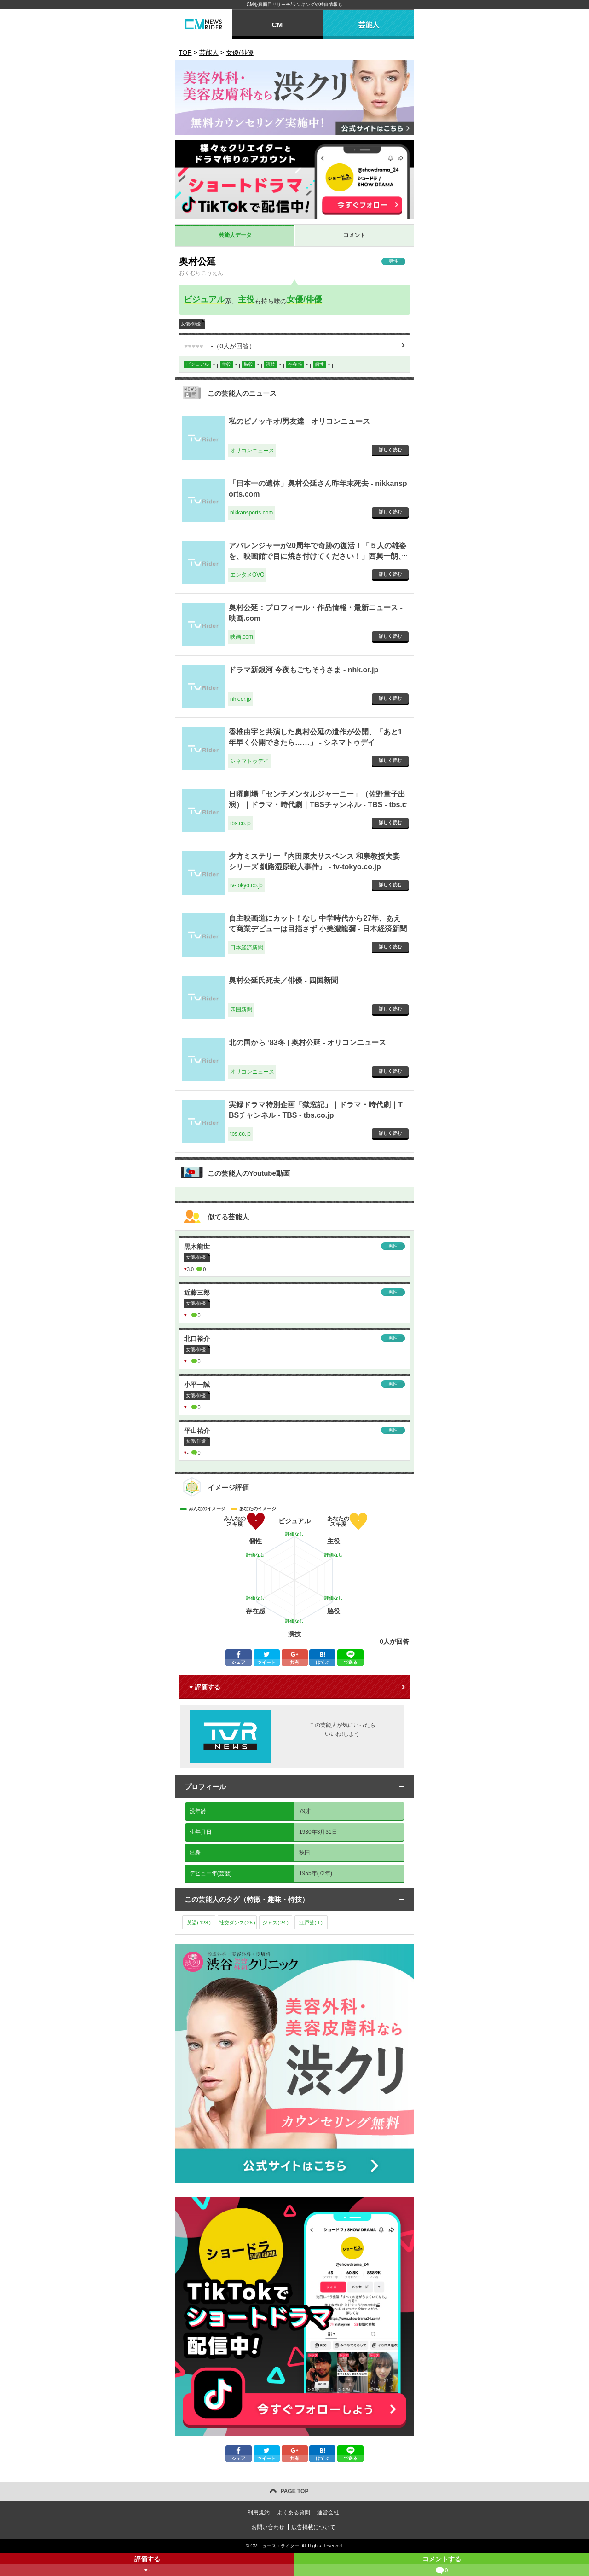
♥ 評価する (204, 1687)
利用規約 (259, 2512)
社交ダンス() (237, 1922)
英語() (199, 1922)
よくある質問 (293, 2512)
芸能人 (368, 25)
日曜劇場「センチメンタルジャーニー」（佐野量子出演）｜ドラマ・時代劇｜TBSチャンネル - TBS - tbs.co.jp (317, 804)
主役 (246, 299)
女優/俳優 (304, 299)
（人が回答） (219, 346)
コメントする (441, 2565)
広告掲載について (313, 2527)
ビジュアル (204, 299)
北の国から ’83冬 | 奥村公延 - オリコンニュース (307, 1042)
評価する (147, 2565)
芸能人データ (235, 235)
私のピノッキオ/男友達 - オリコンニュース (299, 421)
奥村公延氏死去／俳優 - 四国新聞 (283, 980)
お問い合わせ (267, 2527)
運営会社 (328, 2512)
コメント (354, 235)
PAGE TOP (295, 2491)
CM (277, 25)
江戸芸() (310, 1922)
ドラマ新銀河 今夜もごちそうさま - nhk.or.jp (303, 670)
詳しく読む (390, 449)
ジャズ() (275, 1922)
